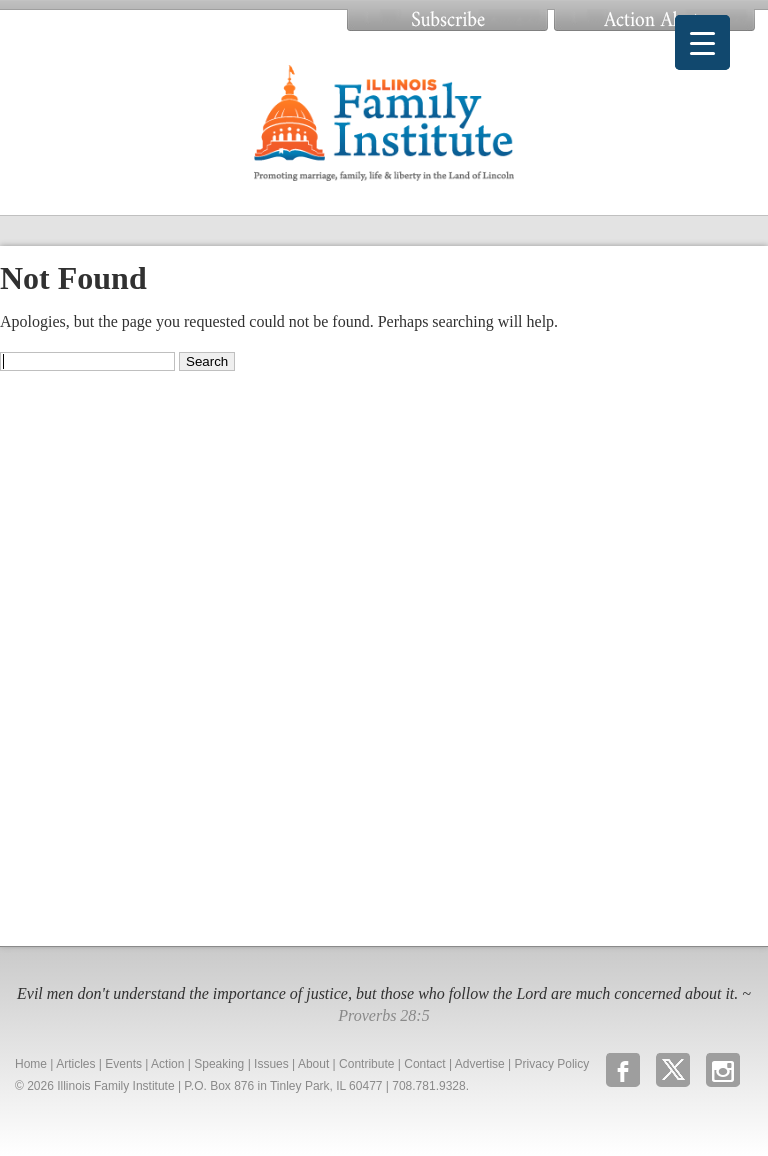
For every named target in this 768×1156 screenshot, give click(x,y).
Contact (424, 1064)
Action (167, 1064)
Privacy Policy (552, 1064)
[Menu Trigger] (702, 42)
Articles (75, 1064)
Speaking (219, 1064)
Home (31, 1064)
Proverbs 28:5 (383, 1015)
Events (123, 1064)
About (313, 1064)
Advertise (480, 1064)
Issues (271, 1064)
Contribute (366, 1064)
